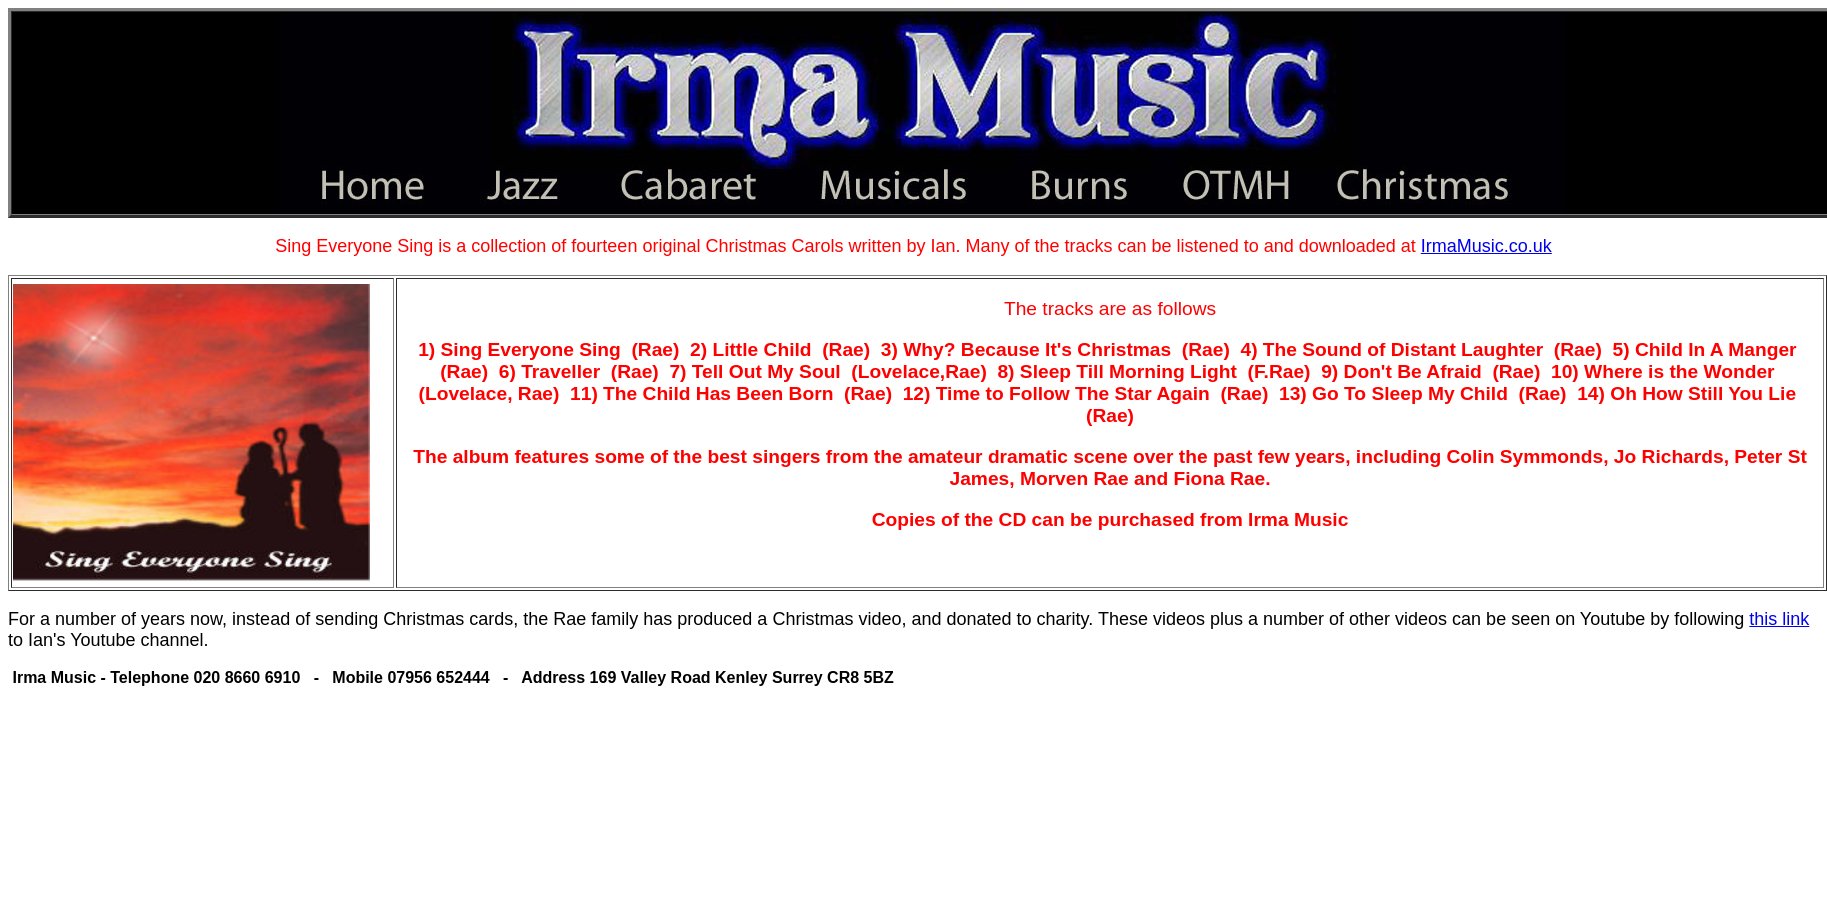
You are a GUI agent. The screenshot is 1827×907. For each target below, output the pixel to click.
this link (1779, 619)
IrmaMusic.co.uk (1486, 246)
